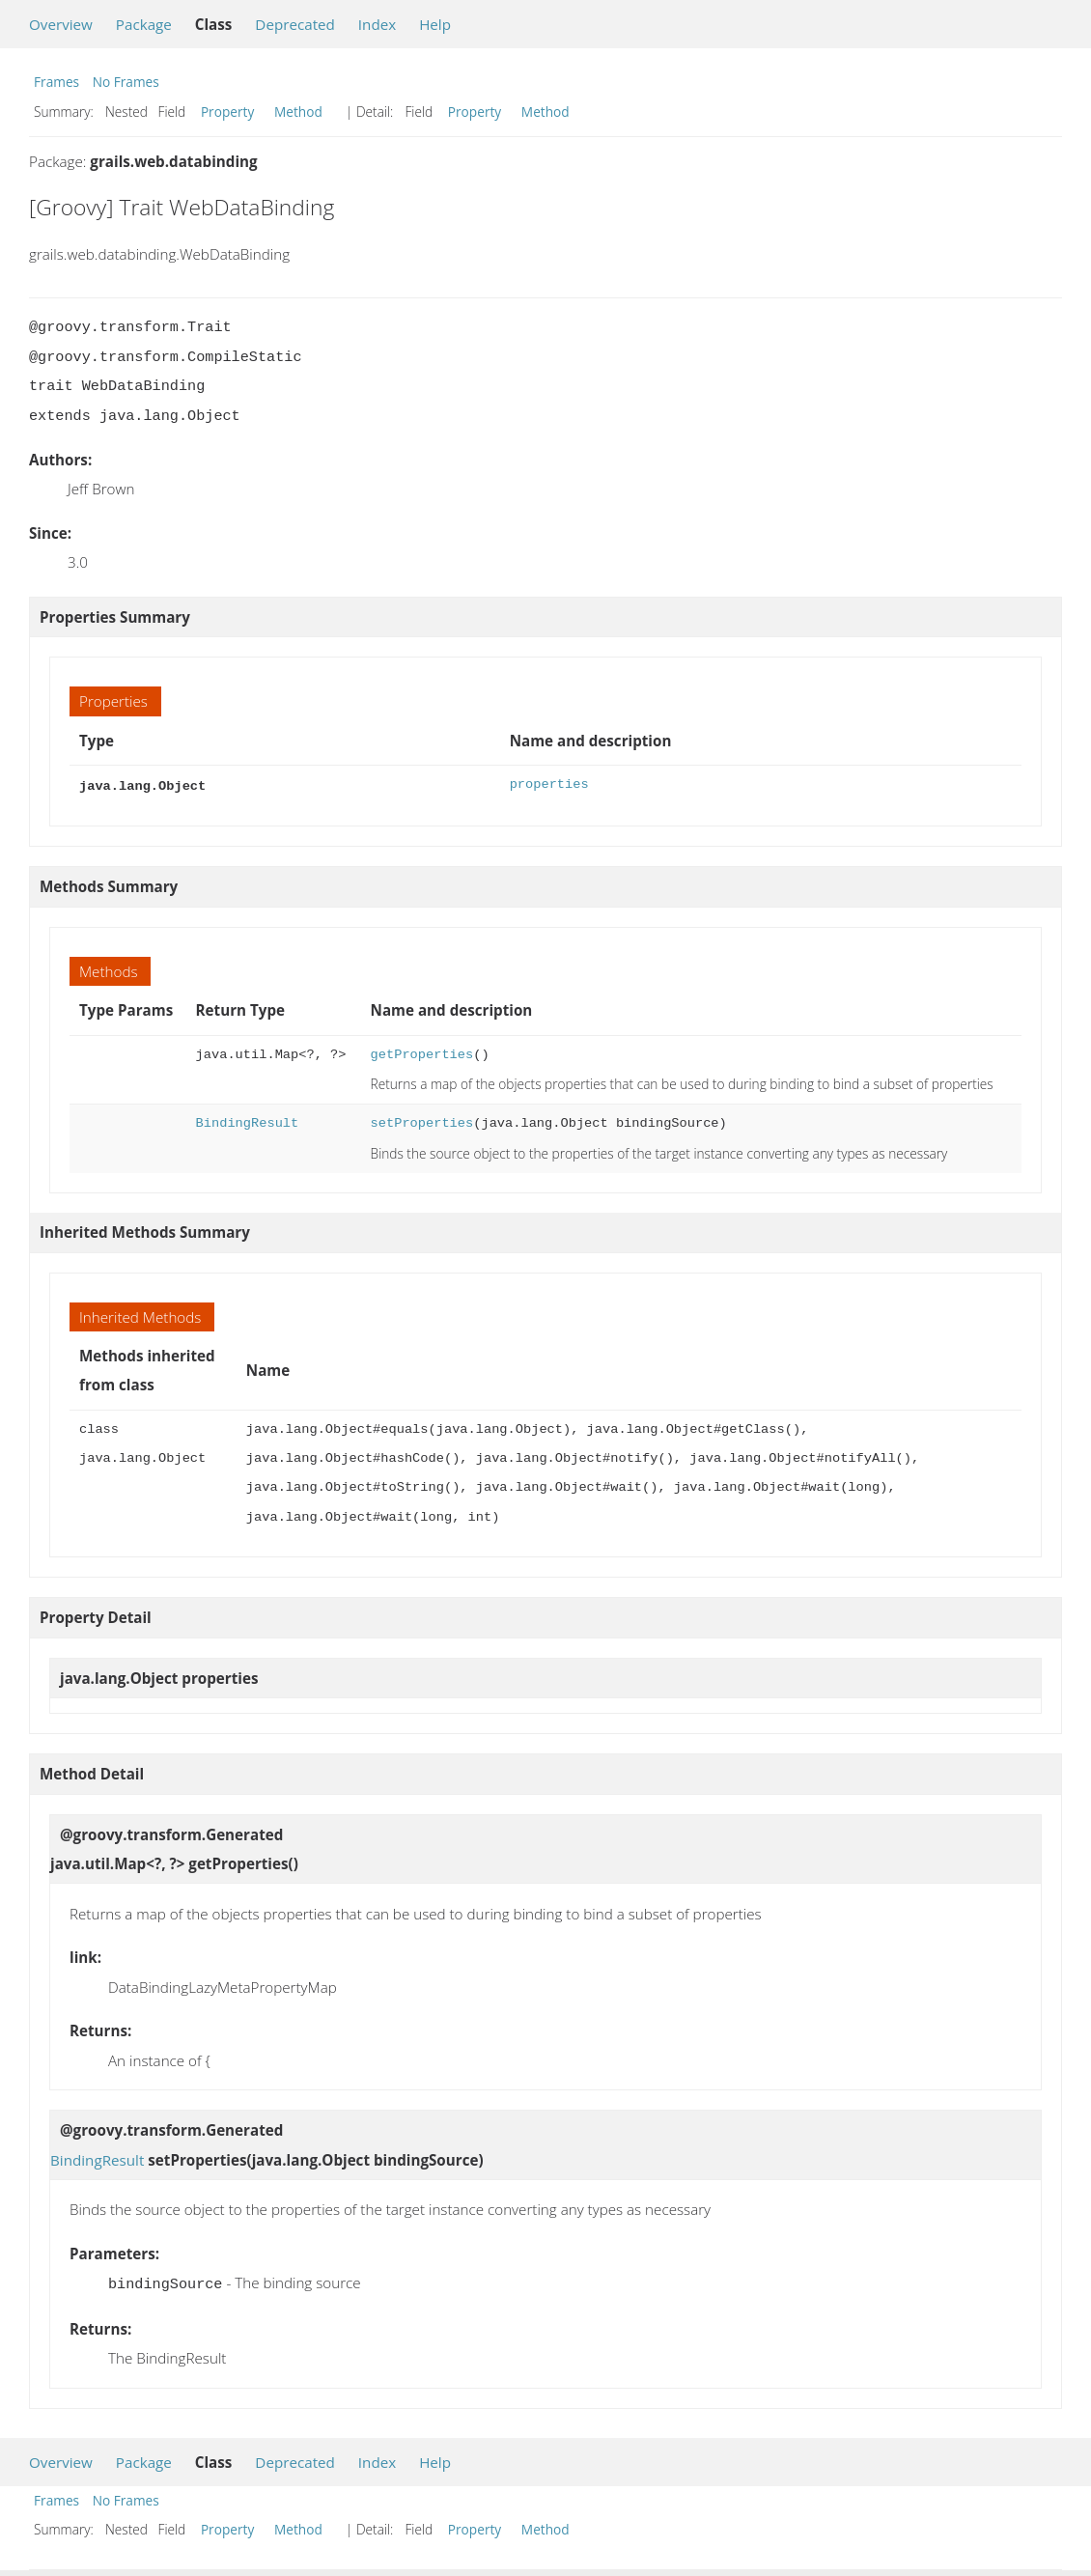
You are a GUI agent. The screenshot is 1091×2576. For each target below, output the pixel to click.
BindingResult (247, 1121)
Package (144, 24)
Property (227, 111)
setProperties (422, 1121)
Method (298, 111)
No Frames (126, 81)
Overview (61, 24)
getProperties (422, 1053)
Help (435, 24)
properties (549, 784)
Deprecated (295, 24)
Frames (56, 81)
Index (377, 24)
